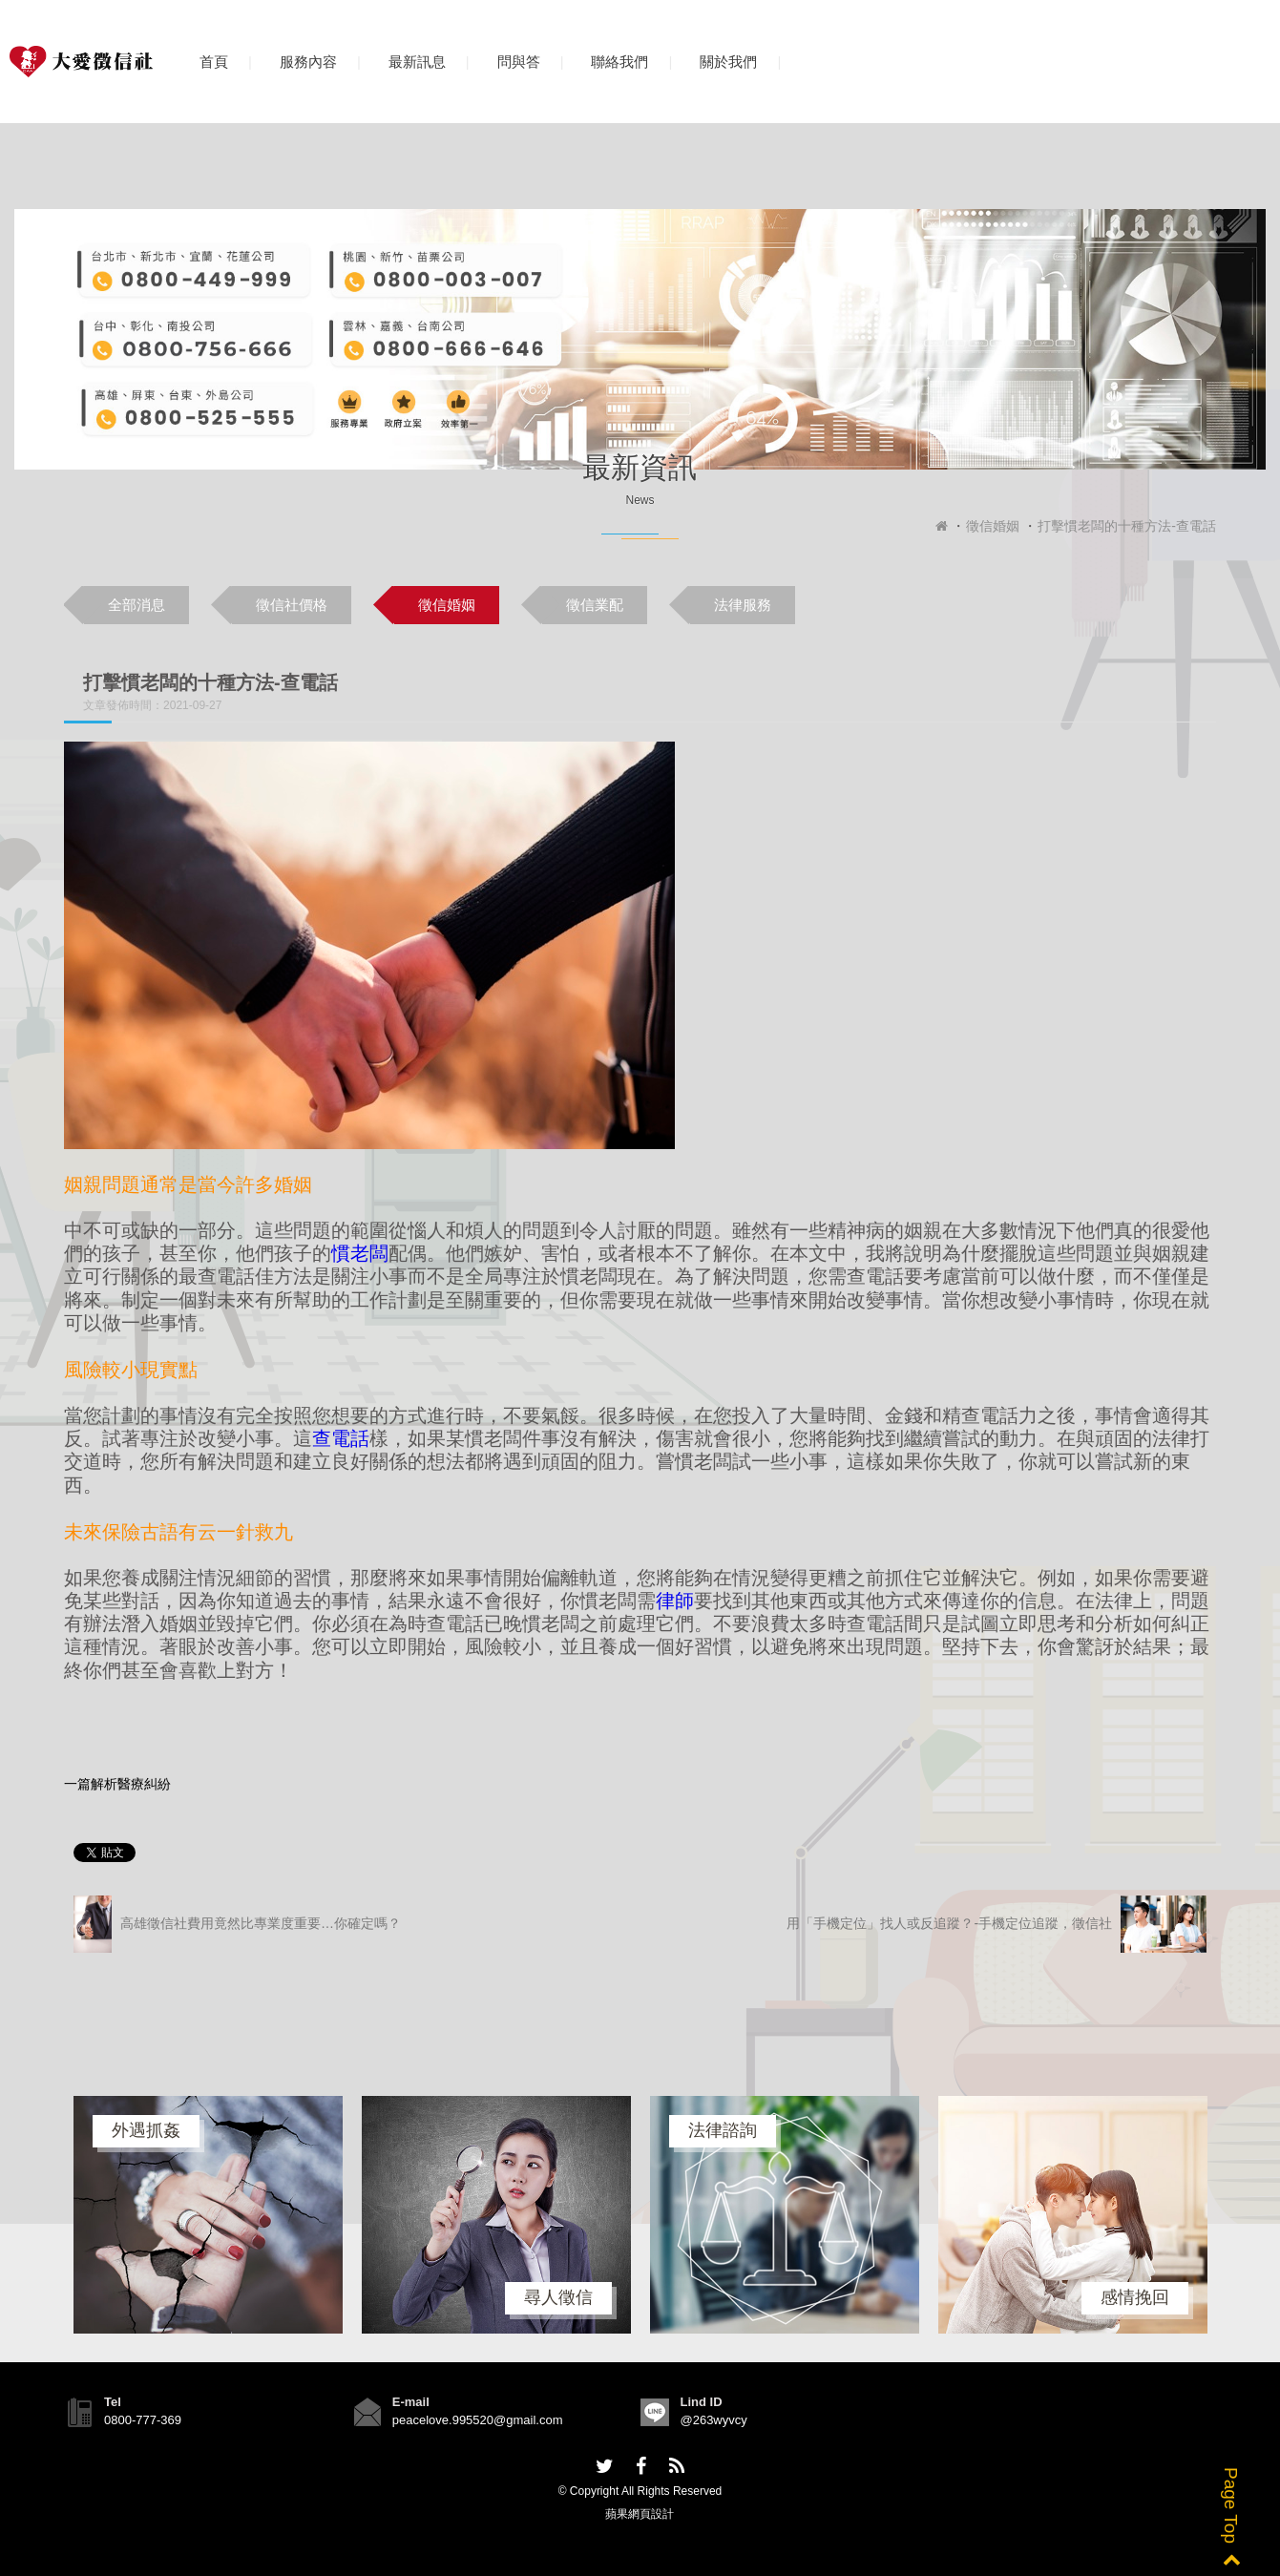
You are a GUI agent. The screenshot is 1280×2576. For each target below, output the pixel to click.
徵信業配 (594, 605)
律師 (675, 1600)
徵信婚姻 (992, 526)
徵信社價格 (291, 605)
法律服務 (742, 605)
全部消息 (136, 605)
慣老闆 (359, 1253)
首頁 (213, 61)
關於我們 (728, 61)
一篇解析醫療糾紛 (117, 1783)
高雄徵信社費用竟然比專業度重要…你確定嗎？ (237, 1924)
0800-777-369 (142, 2420)
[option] (208, 2215)
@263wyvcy (713, 2420)
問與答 (518, 61)
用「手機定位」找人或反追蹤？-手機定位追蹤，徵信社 (996, 1924)
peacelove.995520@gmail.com (477, 2420)
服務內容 (308, 61)
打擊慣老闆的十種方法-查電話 (1127, 526)
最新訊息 (417, 61)
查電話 (340, 1438)
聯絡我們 (619, 61)
